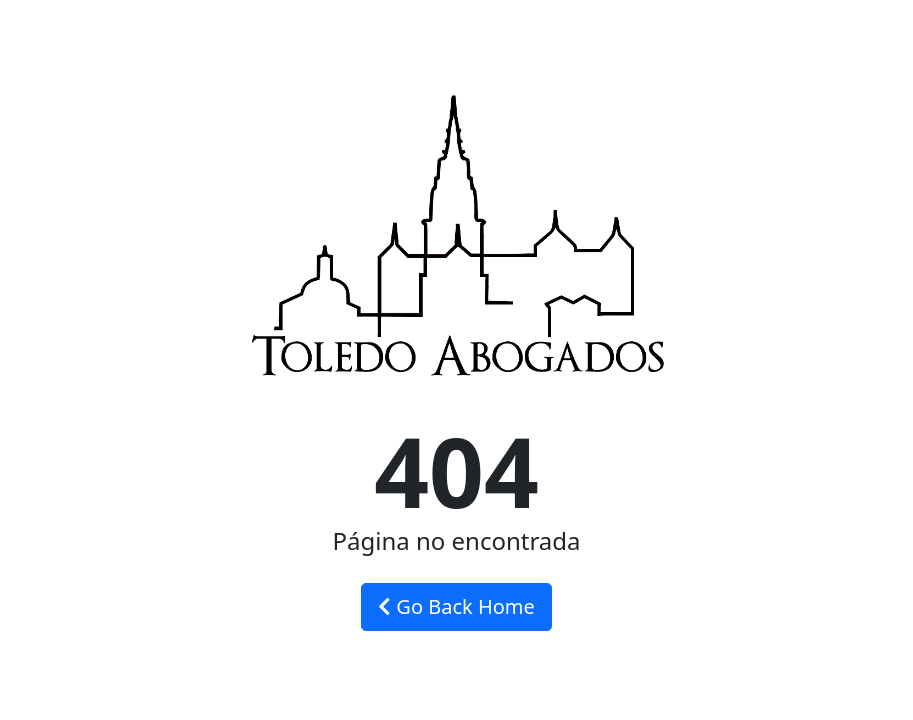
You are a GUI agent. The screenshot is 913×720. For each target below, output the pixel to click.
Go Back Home (456, 606)
